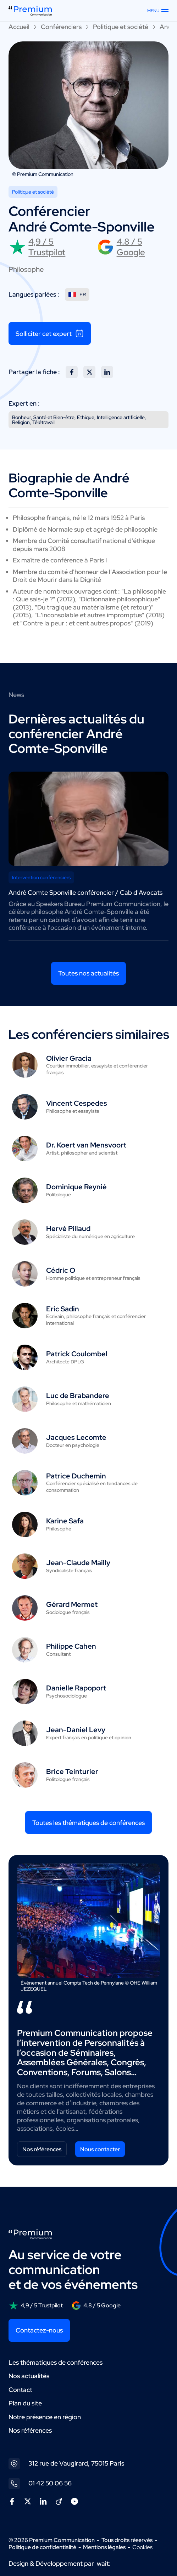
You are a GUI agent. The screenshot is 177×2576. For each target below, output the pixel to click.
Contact (20, 2390)
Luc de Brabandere (77, 1395)
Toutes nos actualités (88, 973)
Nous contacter (100, 2149)
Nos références (41, 2149)
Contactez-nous (39, 2330)
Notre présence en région (45, 2417)
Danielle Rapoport (76, 1688)
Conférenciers (61, 27)
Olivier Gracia (69, 1058)
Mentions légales (104, 2547)
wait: (104, 2563)
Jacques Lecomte (76, 1437)
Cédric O (60, 1270)
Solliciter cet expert (50, 333)
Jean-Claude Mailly (78, 1562)
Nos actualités (29, 2376)
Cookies (142, 2547)
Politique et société (120, 27)
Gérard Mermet (72, 1604)
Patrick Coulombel (76, 1353)
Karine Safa (65, 1520)
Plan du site (25, 2403)
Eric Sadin (62, 1308)
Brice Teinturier (72, 1771)
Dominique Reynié (76, 1186)
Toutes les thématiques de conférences (88, 1823)
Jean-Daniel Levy (75, 1729)
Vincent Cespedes (76, 1103)
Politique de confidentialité (42, 2547)
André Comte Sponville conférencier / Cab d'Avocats (85, 892)
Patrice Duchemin (76, 1476)
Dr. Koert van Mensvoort (86, 1145)
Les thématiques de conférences (56, 2362)
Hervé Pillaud (68, 1228)
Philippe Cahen (71, 1646)
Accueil (19, 27)
